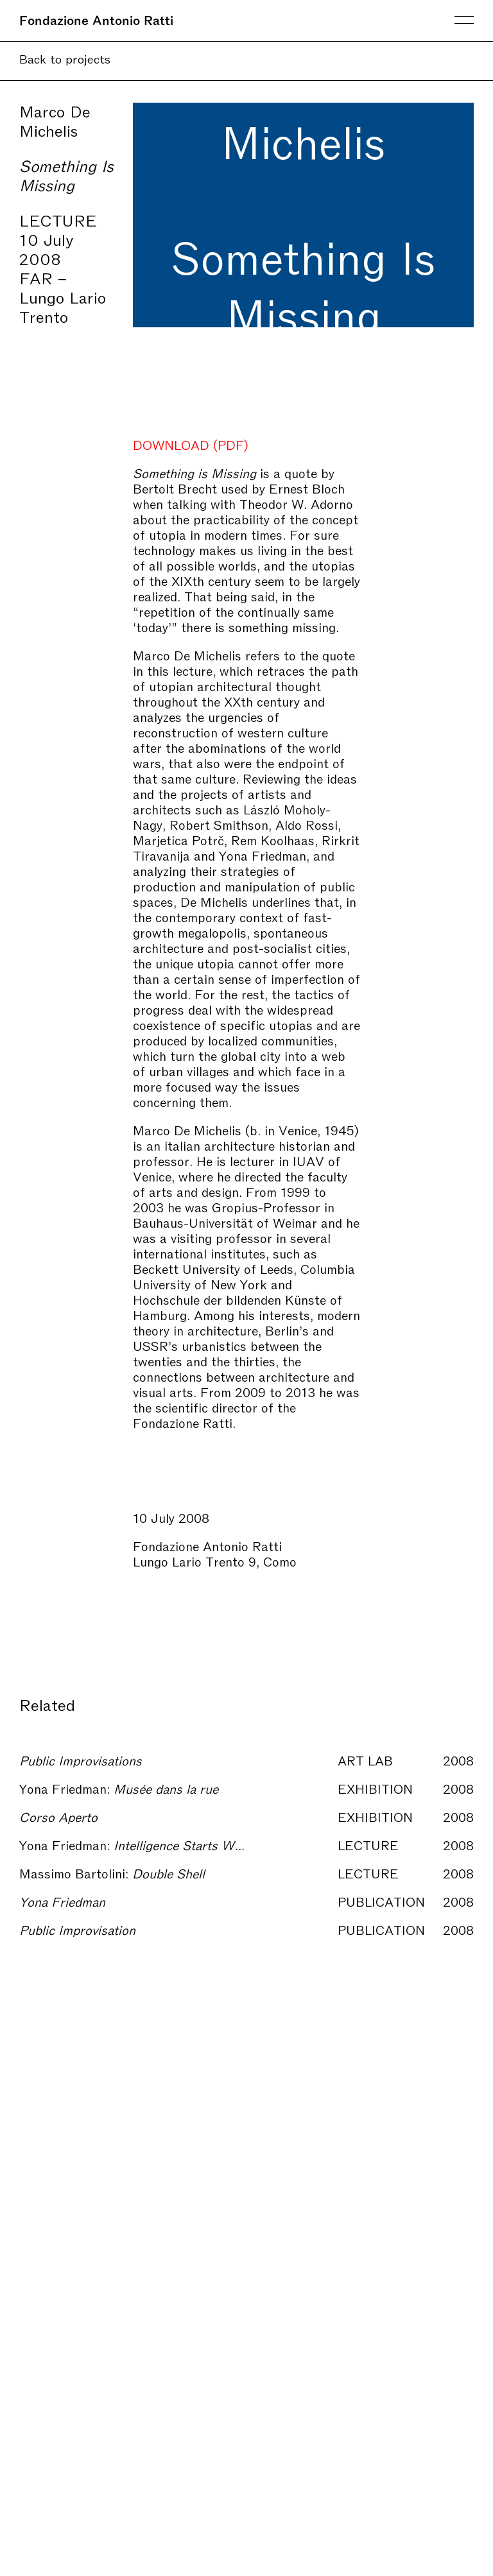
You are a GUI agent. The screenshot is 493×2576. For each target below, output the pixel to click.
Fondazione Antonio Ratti (96, 19)
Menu (464, 20)
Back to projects (64, 58)
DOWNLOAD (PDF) (190, 444)
